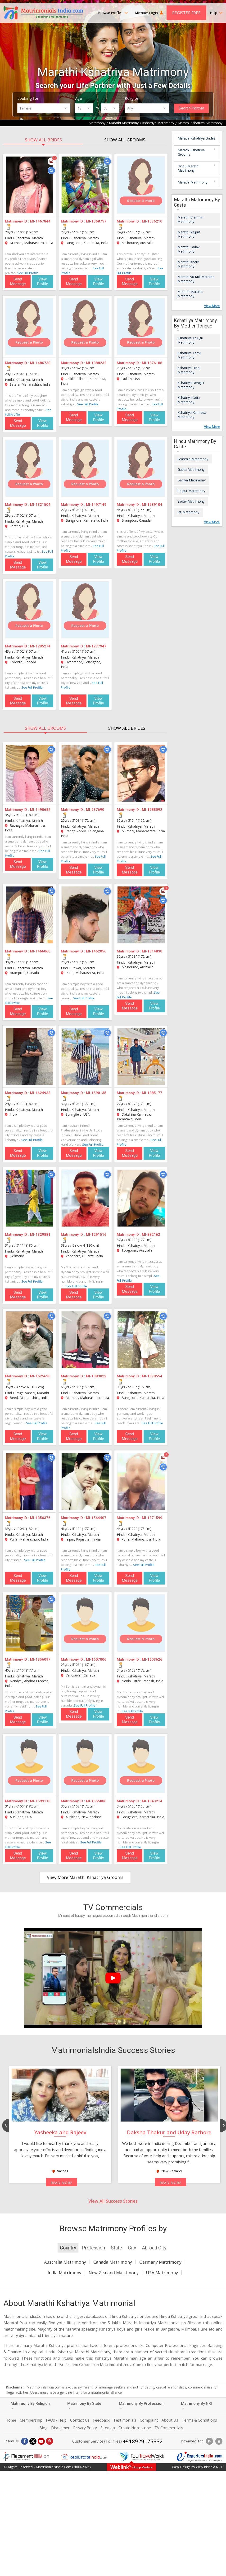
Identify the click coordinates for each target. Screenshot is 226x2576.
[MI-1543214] (141, 1764)
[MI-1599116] (29, 1764)
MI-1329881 (40, 1234)
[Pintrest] (49, 2441)
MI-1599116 (40, 1801)
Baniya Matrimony (191, 480)
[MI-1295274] (29, 609)
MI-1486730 (40, 363)
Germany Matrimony (160, 2262)
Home (10, 2420)
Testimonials (124, 2420)
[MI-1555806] (85, 1764)
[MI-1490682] (29, 773)
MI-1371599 (152, 1518)
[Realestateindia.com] (84, 2457)
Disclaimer (60, 2427)
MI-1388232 (96, 363)
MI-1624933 (40, 1093)
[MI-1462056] (85, 914)
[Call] (51, 170)
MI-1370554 (152, 1376)
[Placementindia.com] (26, 2457)
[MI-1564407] (85, 1481)
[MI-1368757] (85, 185)
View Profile (42, 281)
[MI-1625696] (29, 1339)
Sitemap (107, 2427)
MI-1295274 (40, 646)
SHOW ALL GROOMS (124, 140)
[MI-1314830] (141, 914)
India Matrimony (64, 2272)
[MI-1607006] (85, 1623)
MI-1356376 (40, 1518)
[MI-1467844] (29, 185)
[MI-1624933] (29, 1056)
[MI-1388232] (85, 326)
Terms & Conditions (199, 2420)
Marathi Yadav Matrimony (188, 249)
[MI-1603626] (141, 1623)
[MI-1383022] (85, 1339)
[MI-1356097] (29, 1623)
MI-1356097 (40, 1659)
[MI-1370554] (141, 1339)
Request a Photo (141, 200)
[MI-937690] (85, 773)
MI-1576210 (152, 221)
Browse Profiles (113, 12)
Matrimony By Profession (141, 2405)
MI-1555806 (96, 1801)
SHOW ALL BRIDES (43, 140)
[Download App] (209, 2441)
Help (216, 12)
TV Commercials (168, 2427)
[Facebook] (24, 2441)
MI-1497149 (96, 504)
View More (212, 306)
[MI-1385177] (141, 1056)
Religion (132, 98)
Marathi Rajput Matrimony (188, 234)
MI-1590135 (96, 1093)
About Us (170, 2420)
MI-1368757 (96, 221)
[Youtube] (41, 2441)
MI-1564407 (96, 1518)
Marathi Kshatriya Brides (196, 138)
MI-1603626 (152, 1659)
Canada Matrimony (112, 2262)
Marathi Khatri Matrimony (188, 264)
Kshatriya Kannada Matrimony (191, 414)
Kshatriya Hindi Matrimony (188, 370)
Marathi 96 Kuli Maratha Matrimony (195, 279)
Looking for (27, 98)
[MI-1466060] (29, 914)
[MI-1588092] (141, 773)
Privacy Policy (85, 2427)
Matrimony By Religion (30, 2405)
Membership (31, 2420)
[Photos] (51, 161)
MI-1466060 (40, 951)
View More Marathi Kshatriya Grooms (85, 1877)
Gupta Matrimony (190, 469)
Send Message (18, 281)
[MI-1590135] (85, 1056)
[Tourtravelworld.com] (142, 2457)
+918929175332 (143, 2441)
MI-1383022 (96, 1376)
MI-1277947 (96, 646)
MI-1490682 (40, 810)
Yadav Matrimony (190, 501)
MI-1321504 (40, 504)
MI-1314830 (152, 951)
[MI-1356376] (29, 1481)
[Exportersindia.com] (199, 2457)
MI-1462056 (96, 951)
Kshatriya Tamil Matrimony (189, 355)
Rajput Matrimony (191, 491)
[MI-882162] (141, 1198)
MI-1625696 (40, 1376)
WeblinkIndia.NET (209, 2467)
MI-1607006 (96, 1659)
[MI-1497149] (85, 468)
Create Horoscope (134, 2427)
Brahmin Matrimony (192, 459)
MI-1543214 (152, 1801)
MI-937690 (95, 810)
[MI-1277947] (85, 609)
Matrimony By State (84, 2405)
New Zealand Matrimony (114, 2272)
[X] (32, 2441)
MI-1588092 (152, 810)
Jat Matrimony (188, 512)
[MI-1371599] (141, 1481)
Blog (43, 2427)
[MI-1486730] (29, 326)
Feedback (101, 2420)
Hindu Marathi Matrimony (188, 168)
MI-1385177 (152, 1093)
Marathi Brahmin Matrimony (190, 219)
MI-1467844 (40, 221)
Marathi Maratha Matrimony (190, 293)
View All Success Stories (113, 2201)
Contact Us (80, 2420)
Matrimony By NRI (196, 2405)
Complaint (149, 2420)
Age (78, 98)
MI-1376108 (152, 363)
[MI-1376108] (141, 326)
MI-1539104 (152, 504)
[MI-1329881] (29, 1198)
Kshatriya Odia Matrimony (188, 399)
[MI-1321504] (29, 468)
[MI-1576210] (141, 185)
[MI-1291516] (85, 1198)
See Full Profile (28, 273)
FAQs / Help (56, 2420)
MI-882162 (151, 1234)
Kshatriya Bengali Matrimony (190, 384)
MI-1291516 (96, 1234)
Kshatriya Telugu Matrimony (190, 340)
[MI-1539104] (141, 468)
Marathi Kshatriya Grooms (191, 152)
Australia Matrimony (65, 2262)
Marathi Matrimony (192, 182)
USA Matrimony (162, 2272)
